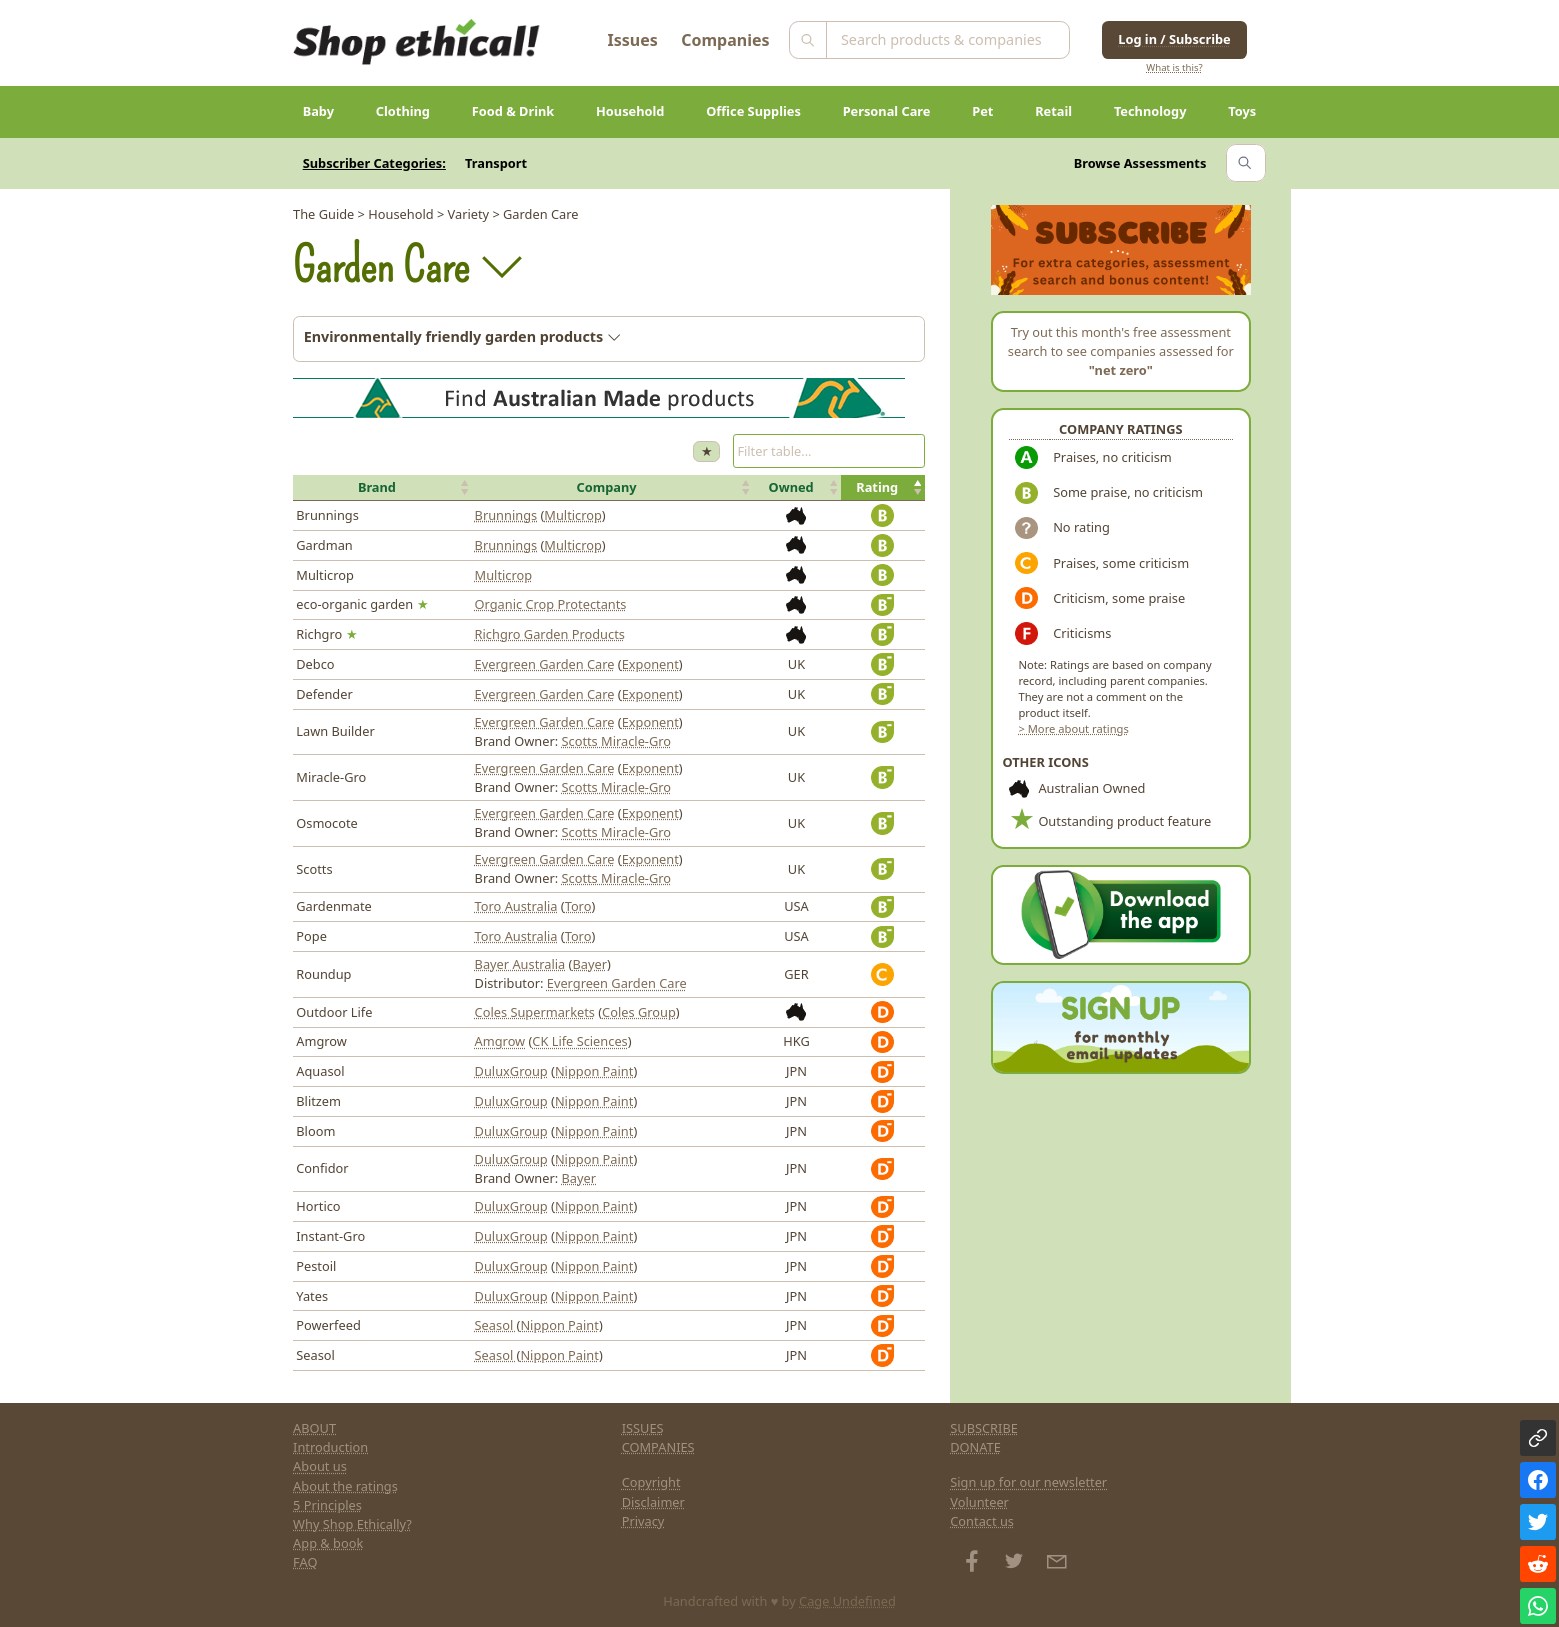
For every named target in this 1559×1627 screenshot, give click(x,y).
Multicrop (573, 515)
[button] (382, 488)
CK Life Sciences (579, 1041)
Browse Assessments (1140, 163)
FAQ (305, 1562)
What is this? (1174, 67)
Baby (318, 111)
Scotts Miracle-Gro (616, 741)
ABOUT (314, 1428)
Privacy (643, 1521)
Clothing (403, 111)
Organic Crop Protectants (551, 604)
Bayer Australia (520, 964)
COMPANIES (658, 1447)
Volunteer (979, 1502)
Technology (1150, 111)
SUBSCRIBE (984, 1428)
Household (630, 111)
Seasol (496, 1325)
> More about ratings (1073, 728)
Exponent (650, 664)
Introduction (330, 1447)
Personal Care (887, 111)
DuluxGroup (511, 1071)
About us (320, 1466)
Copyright (651, 1482)
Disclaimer (653, 1502)
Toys (1242, 111)
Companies (725, 40)
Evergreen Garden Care (545, 664)
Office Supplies (753, 111)
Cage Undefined (847, 1601)
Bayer (589, 964)
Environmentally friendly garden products (462, 336)
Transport (496, 163)
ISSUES (643, 1428)
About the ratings (345, 1486)
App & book (328, 1543)
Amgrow (500, 1041)
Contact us (982, 1521)
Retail (1053, 111)
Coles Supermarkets (535, 1012)
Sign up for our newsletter (1028, 1482)
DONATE (975, 1447)
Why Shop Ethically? (352, 1524)
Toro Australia (516, 906)
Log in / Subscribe (1174, 39)
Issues (633, 40)
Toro (578, 906)
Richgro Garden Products (550, 634)
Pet (982, 111)
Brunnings (506, 515)
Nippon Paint (594, 1071)
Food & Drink (513, 111)
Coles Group (639, 1012)
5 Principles (327, 1505)
